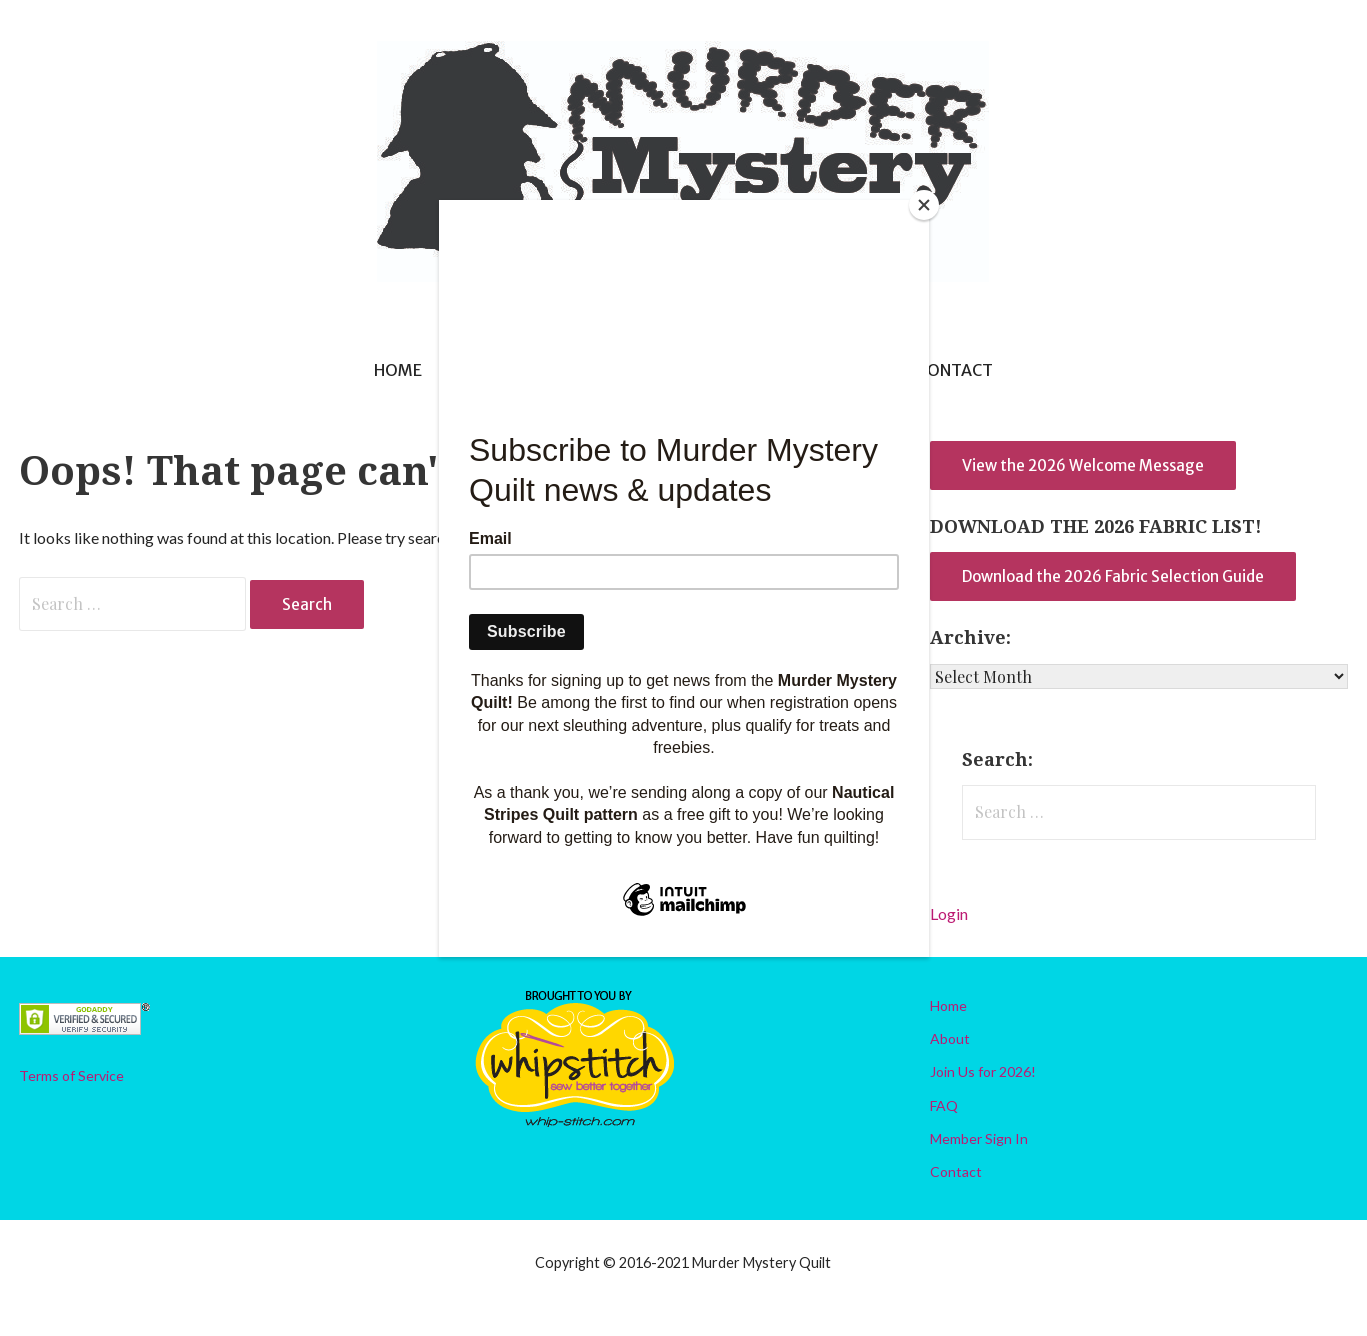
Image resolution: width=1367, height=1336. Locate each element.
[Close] (924, 205)
